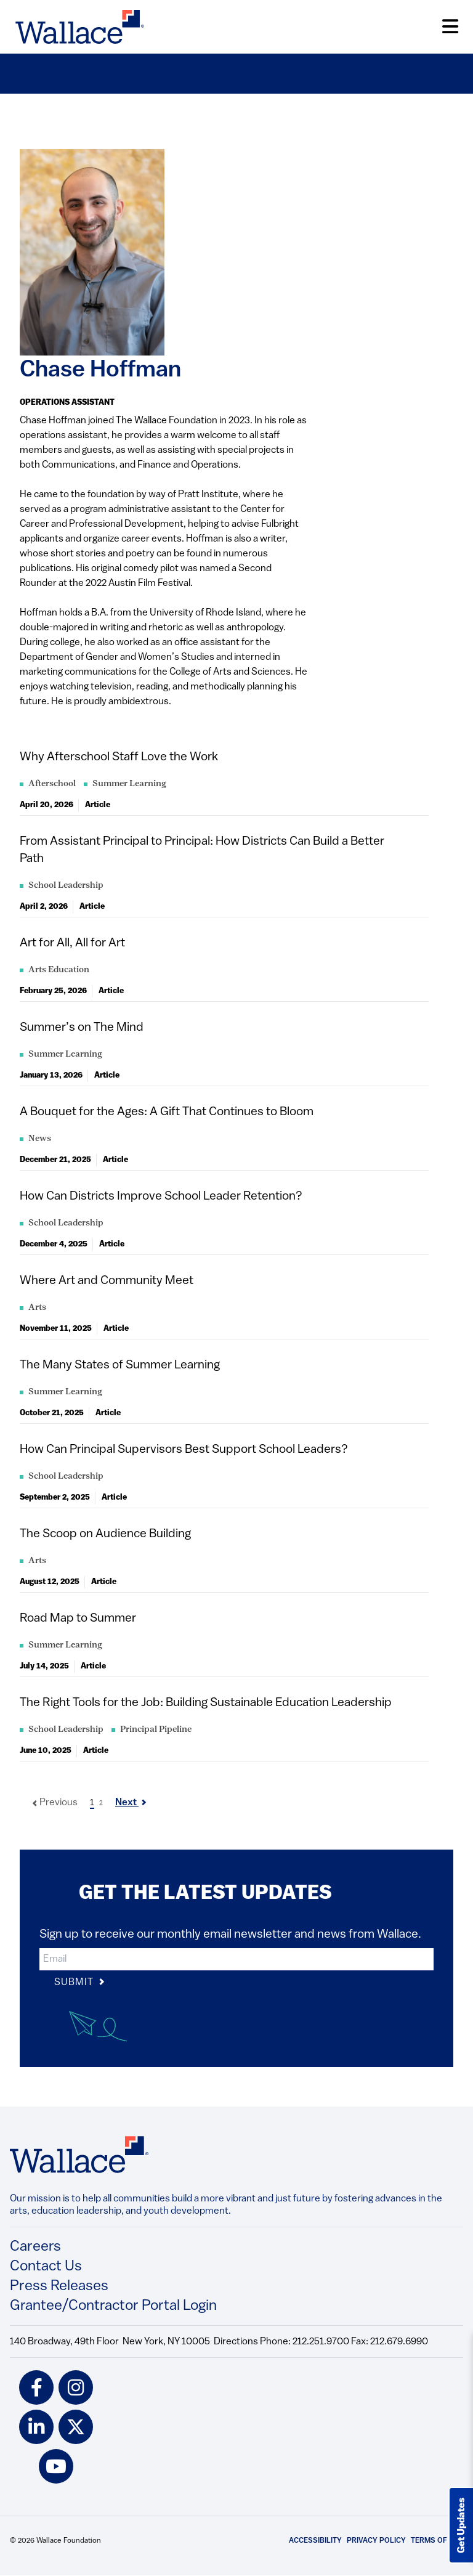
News (39, 1139)
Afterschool (52, 784)
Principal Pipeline (156, 1729)
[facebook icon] (36, 2387)
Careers (35, 2247)
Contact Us (46, 2266)
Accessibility (315, 2541)
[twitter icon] (76, 2427)
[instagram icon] (76, 2387)
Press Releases (59, 2286)
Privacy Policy (376, 2541)
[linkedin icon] (36, 2427)
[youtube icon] (56, 2466)
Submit (79, 1983)
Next (131, 1803)
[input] (236, 1959)
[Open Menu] (450, 26)
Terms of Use (437, 2541)
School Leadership (65, 885)
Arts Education (58, 970)
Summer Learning (129, 784)
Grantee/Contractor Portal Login (113, 2306)
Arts (37, 1307)
